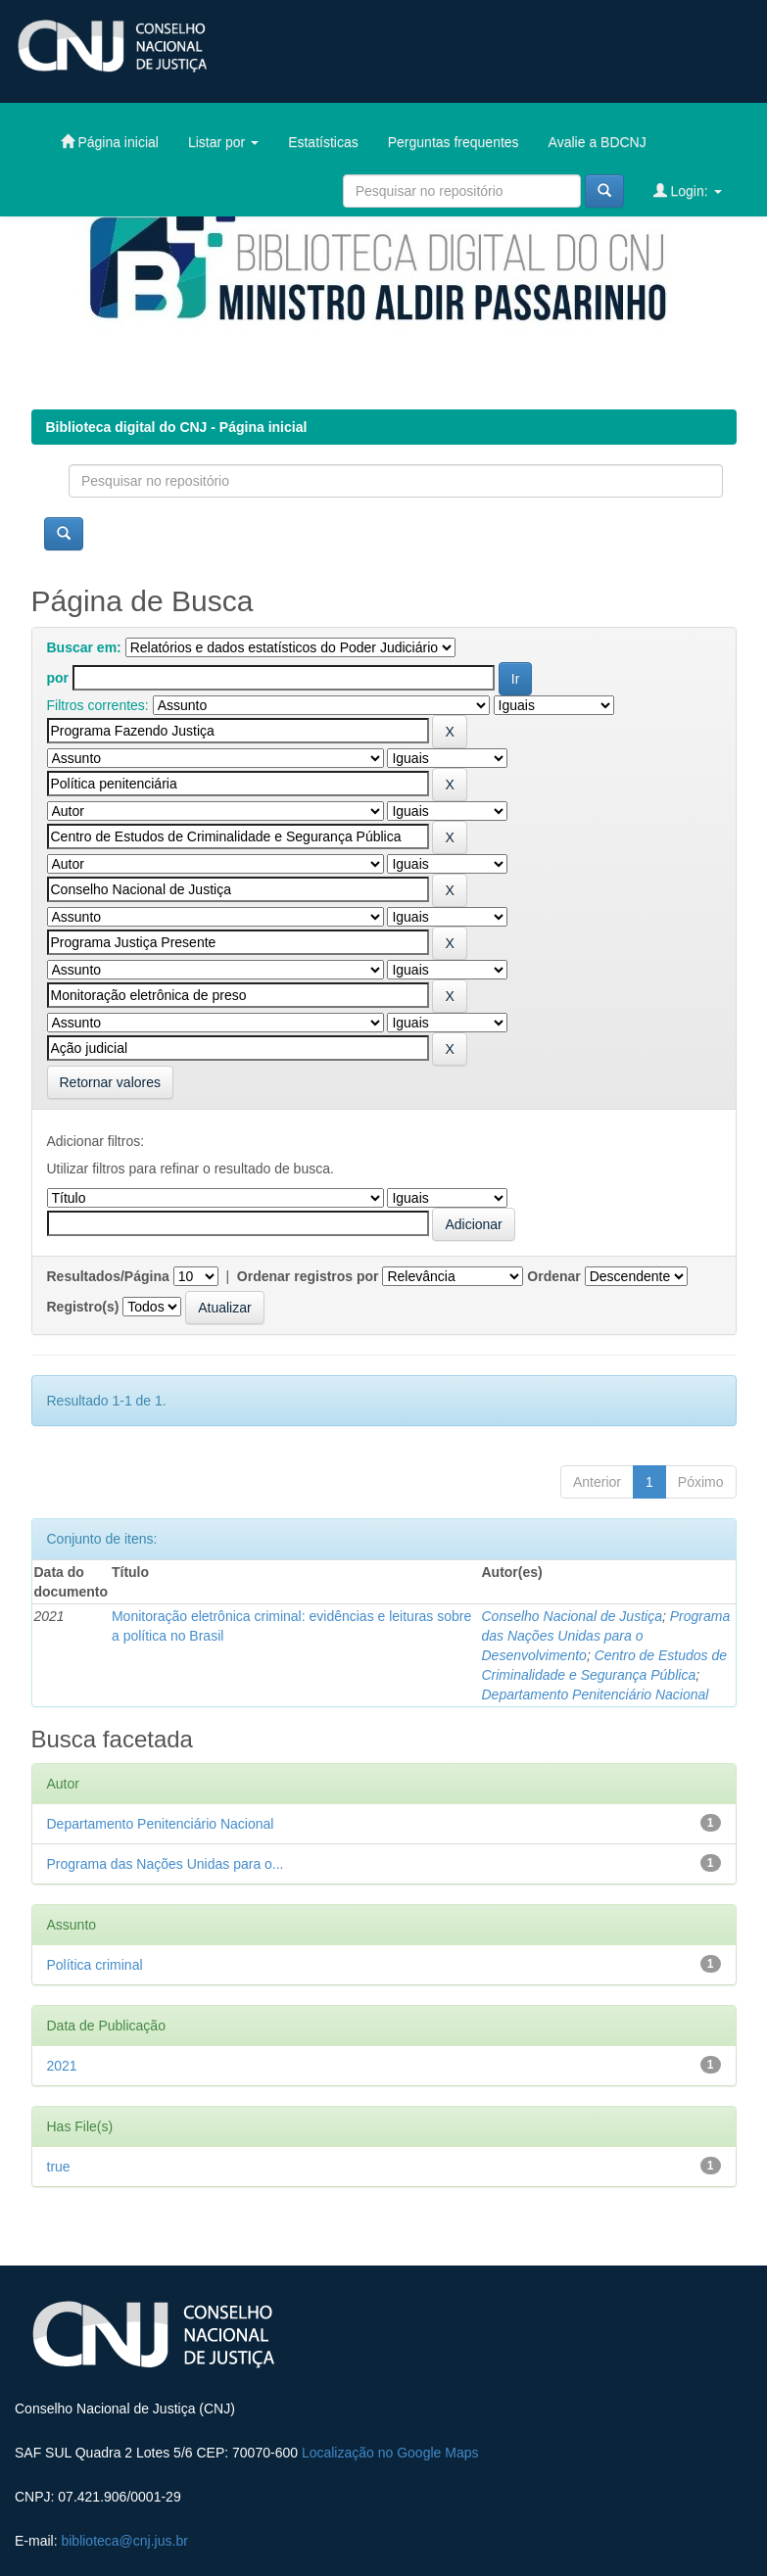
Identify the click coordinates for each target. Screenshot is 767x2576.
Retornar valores (111, 1082)
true (59, 2166)
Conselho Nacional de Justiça (571, 1616)
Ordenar (553, 1276)
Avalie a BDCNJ (598, 142)
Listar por (223, 142)
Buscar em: (84, 647)
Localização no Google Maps (390, 2452)
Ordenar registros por (308, 1276)
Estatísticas (323, 142)
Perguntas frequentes (453, 142)
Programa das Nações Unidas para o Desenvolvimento (605, 1635)
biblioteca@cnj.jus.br (124, 2541)
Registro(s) (83, 1306)
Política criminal (95, 1965)
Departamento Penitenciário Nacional (594, 1694)
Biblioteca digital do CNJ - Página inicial (177, 427)
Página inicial (110, 141)
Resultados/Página (108, 1276)
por (58, 678)
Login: (687, 190)
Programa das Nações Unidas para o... (165, 1864)
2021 (62, 2066)
